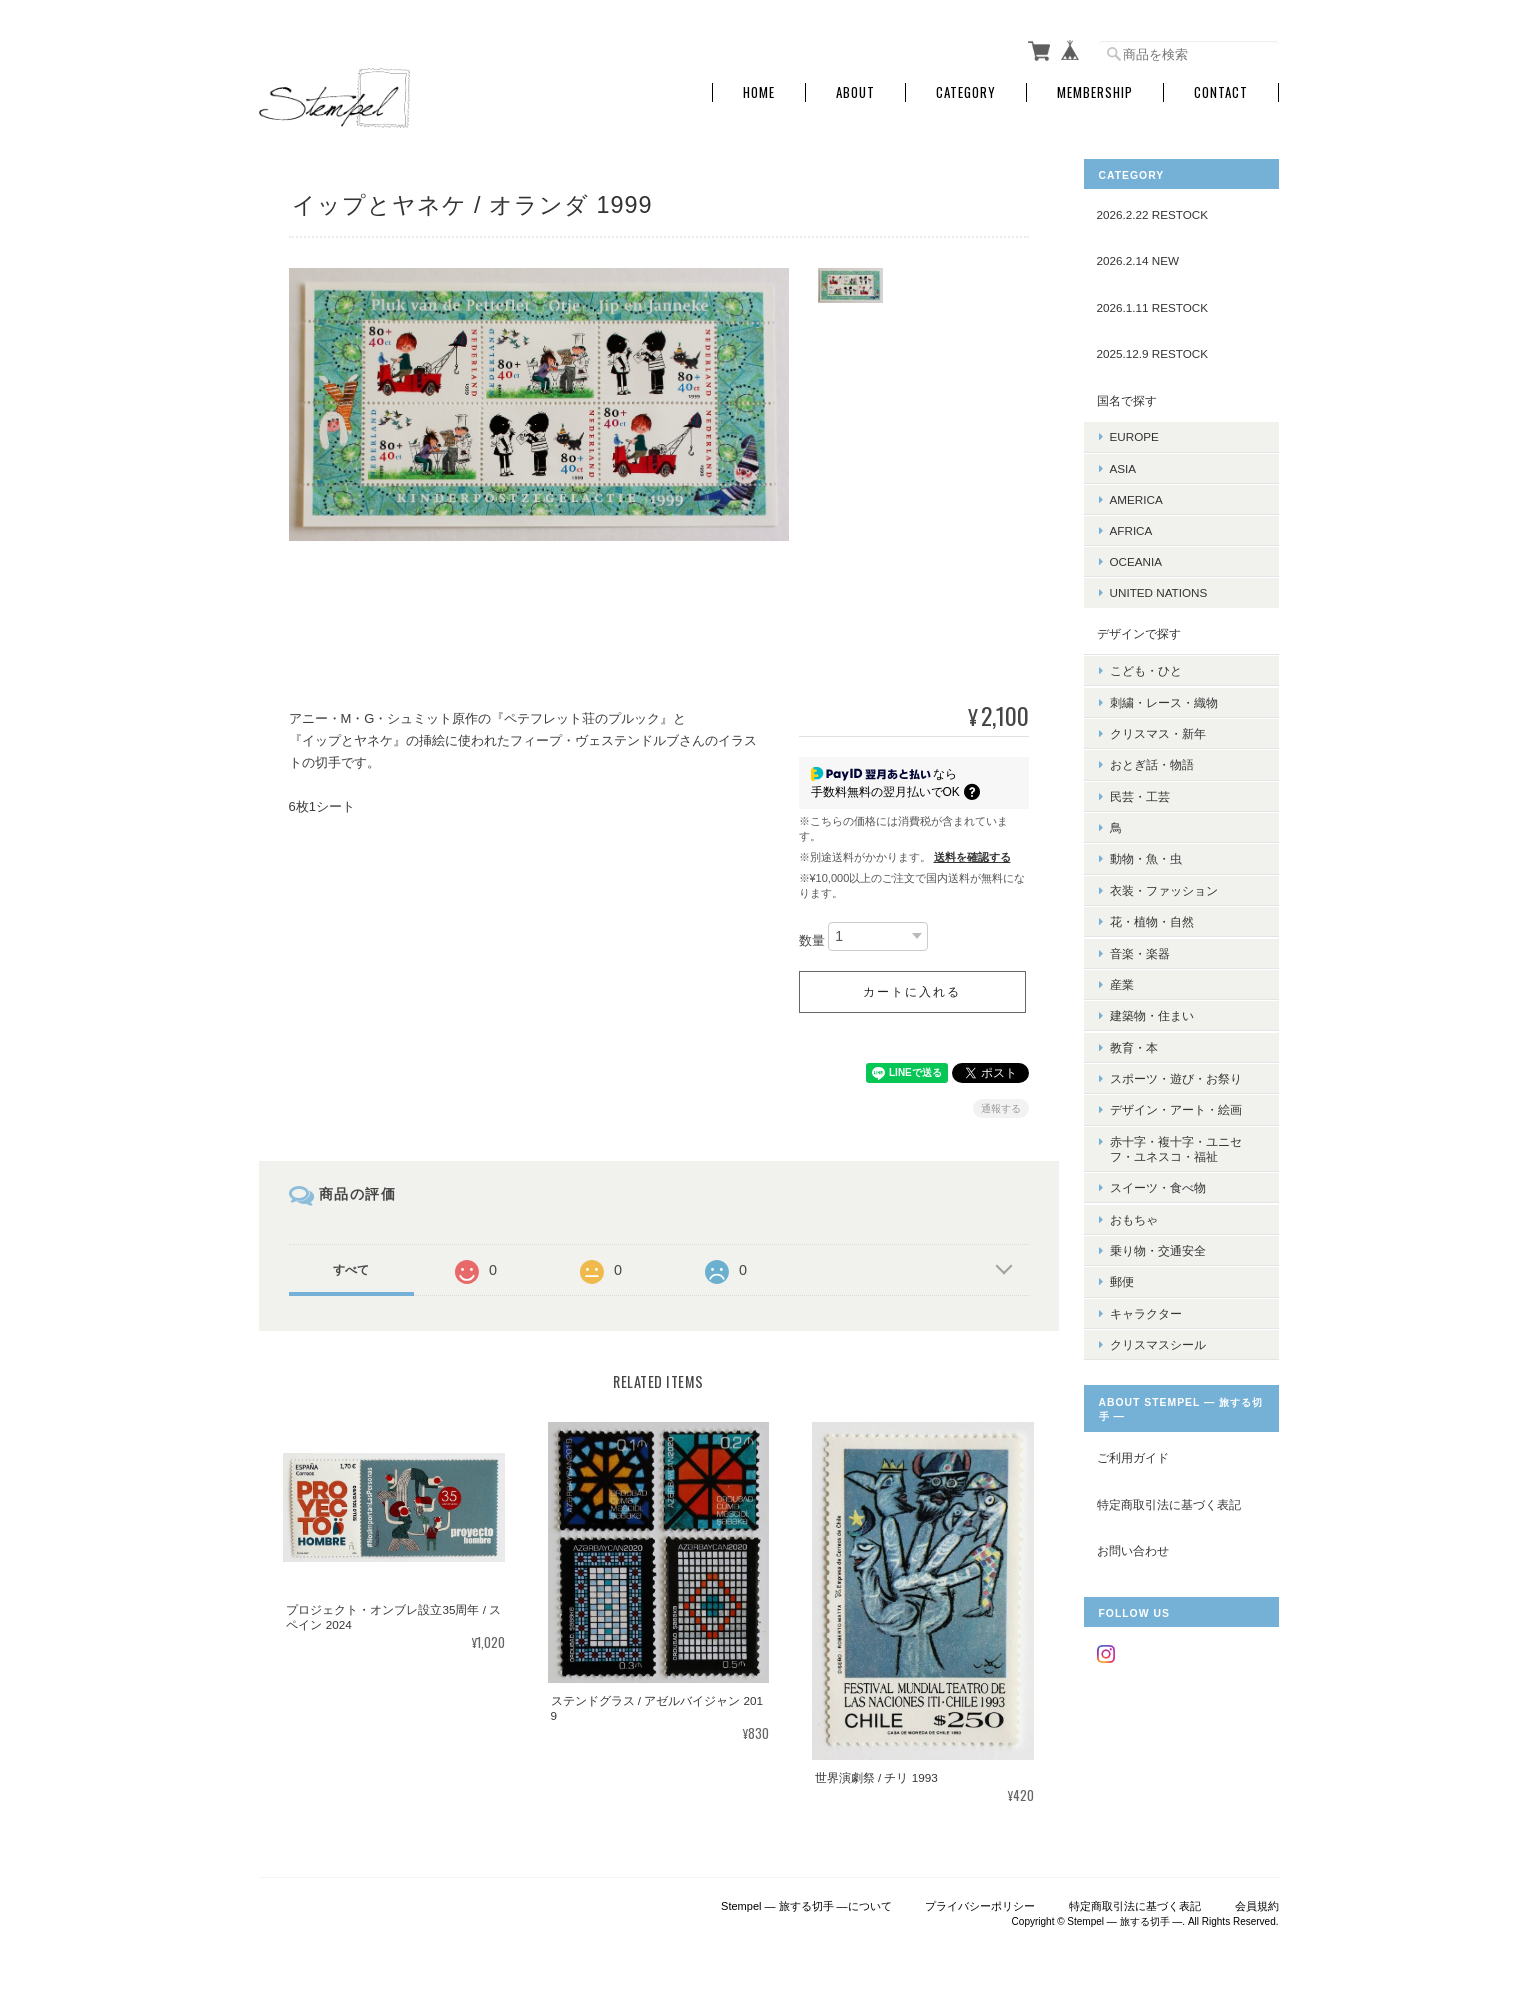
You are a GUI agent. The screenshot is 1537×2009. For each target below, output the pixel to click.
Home (759, 92)
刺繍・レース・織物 (1164, 701)
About (855, 92)
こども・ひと (1146, 670)
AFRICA (1131, 530)
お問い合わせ (1133, 1547)
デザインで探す (1139, 632)
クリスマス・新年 (1158, 732)
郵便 (1122, 1278)
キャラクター (1146, 1309)
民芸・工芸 (1140, 795)
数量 (812, 940)
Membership (1095, 92)
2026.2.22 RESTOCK (1153, 214)
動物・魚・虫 (1146, 857)
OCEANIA (1136, 561)
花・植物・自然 (1152, 920)
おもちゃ (1134, 1216)
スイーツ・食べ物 (1158, 1184)
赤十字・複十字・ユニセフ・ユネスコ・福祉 (1176, 1146)
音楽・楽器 (1140, 951)
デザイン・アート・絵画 (1176, 1107)
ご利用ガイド (1133, 1454)
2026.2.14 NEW (1138, 260)
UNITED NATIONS (1159, 592)
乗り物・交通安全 (1158, 1247)
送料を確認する (972, 857)
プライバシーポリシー (980, 1906)
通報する (1001, 1108)
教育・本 (1134, 1044)
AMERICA (1136, 499)
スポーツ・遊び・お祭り (1176, 1076)
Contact (1221, 92)
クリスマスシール (1158, 1340)
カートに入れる (912, 992)
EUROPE (1134, 436)
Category (966, 92)
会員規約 (1257, 1906)
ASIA (1123, 467)
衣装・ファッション (1164, 888)
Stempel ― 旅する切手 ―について (806, 1906)
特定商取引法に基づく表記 (1169, 1500)
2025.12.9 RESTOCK (1153, 353)
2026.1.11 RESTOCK (1153, 307)
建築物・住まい (1152, 1013)
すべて (351, 1270)
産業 (1122, 982)
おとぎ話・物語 (1152, 764)
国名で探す (1127, 400)
